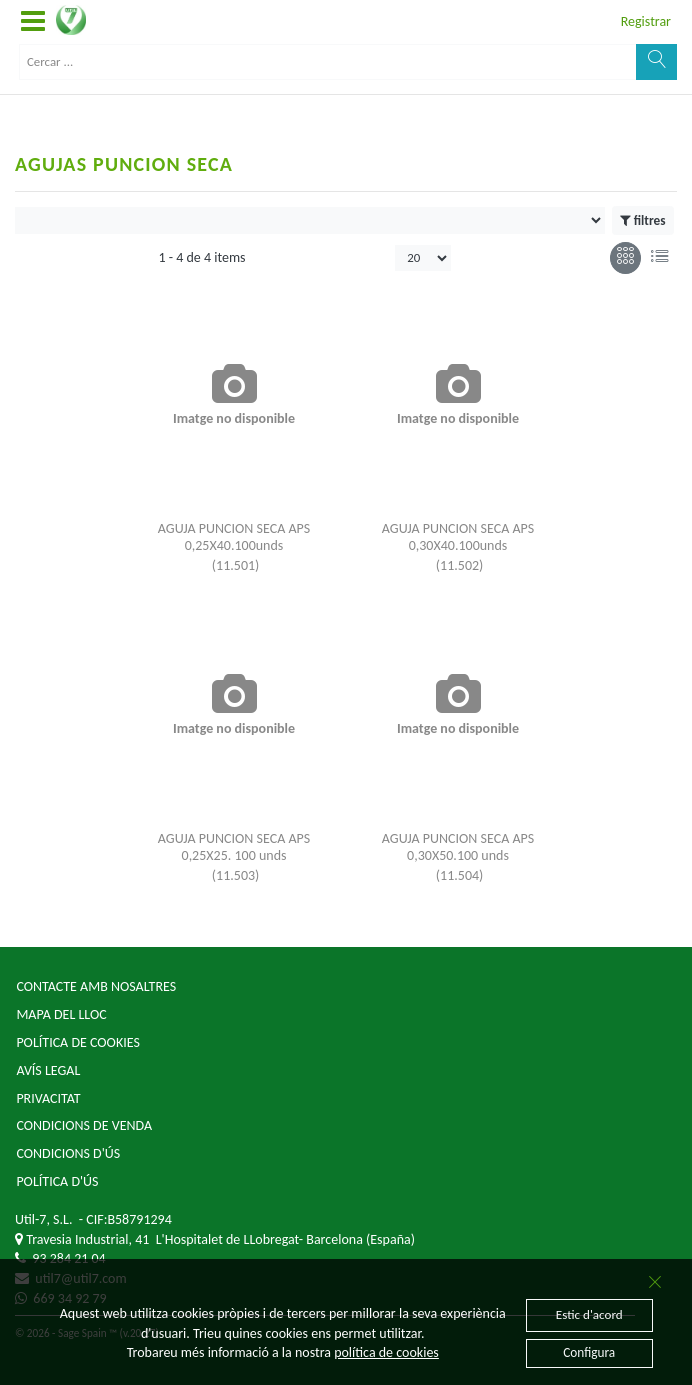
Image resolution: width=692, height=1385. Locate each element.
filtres (642, 221)
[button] (33, 22)
